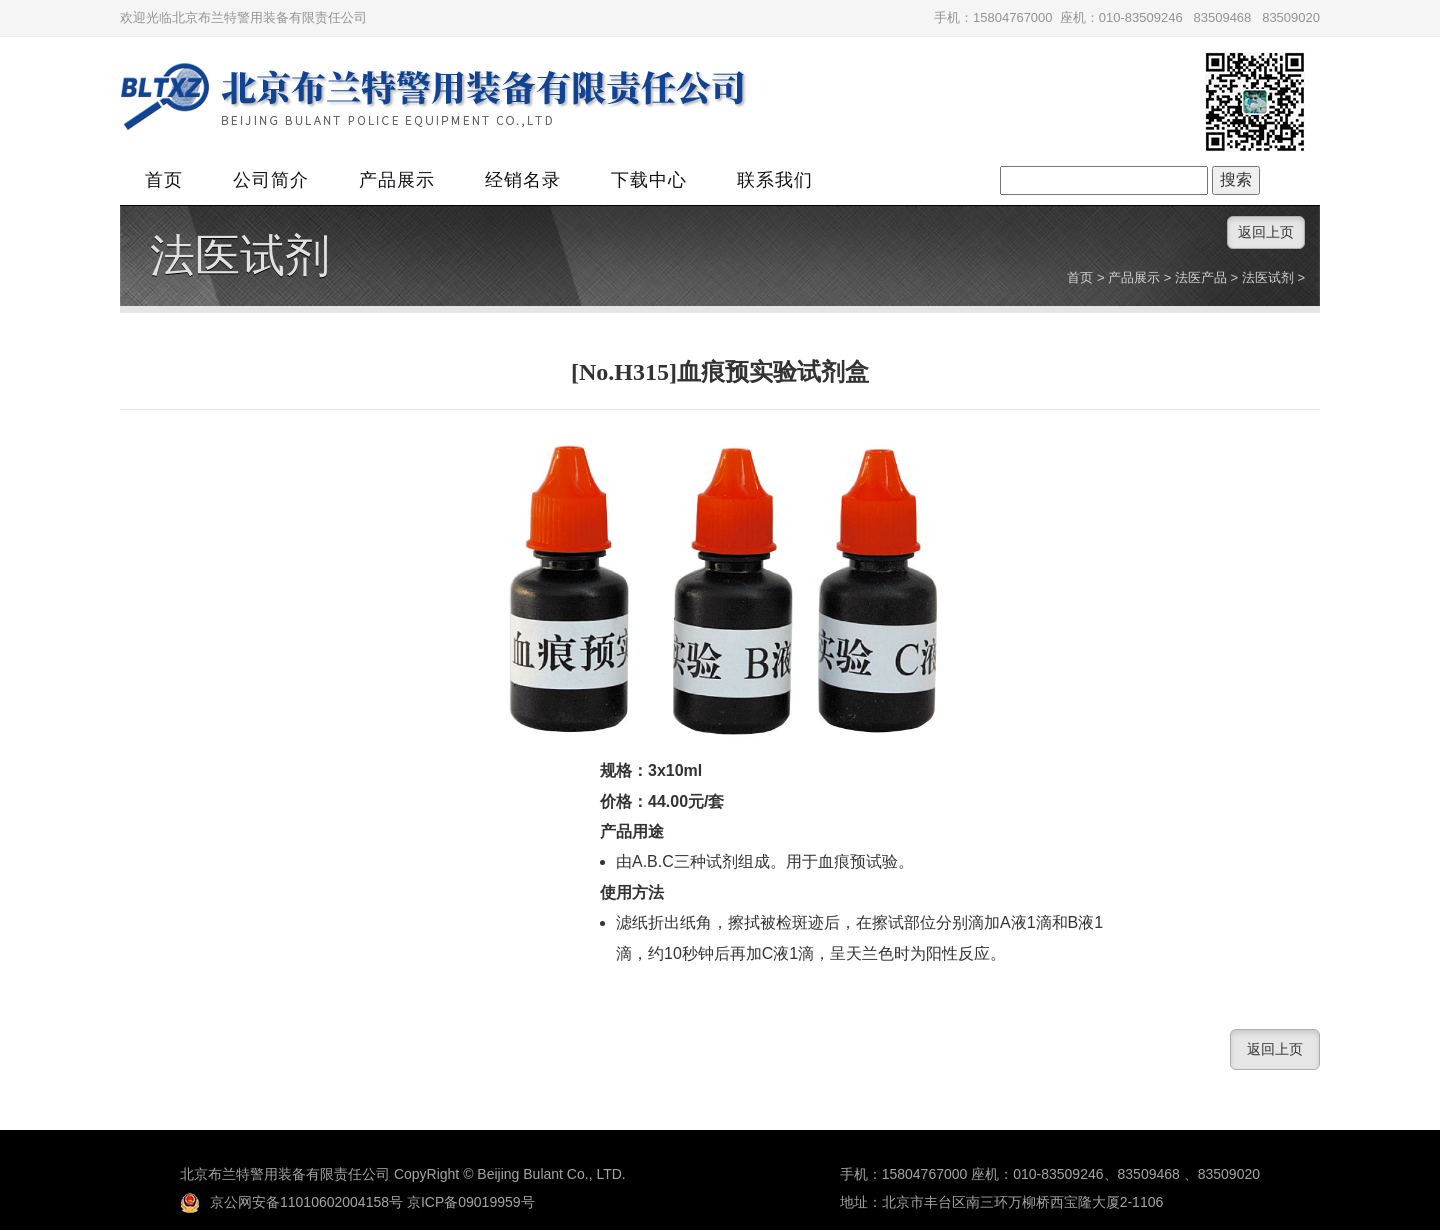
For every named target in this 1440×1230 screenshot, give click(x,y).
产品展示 (397, 180)
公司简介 (271, 180)
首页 (164, 180)
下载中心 (649, 180)
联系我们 (775, 180)
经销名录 (523, 180)
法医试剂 (240, 256)
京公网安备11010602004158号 (291, 1202)
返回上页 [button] (1266, 232)
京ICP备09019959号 (471, 1202)
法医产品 (1201, 277)
